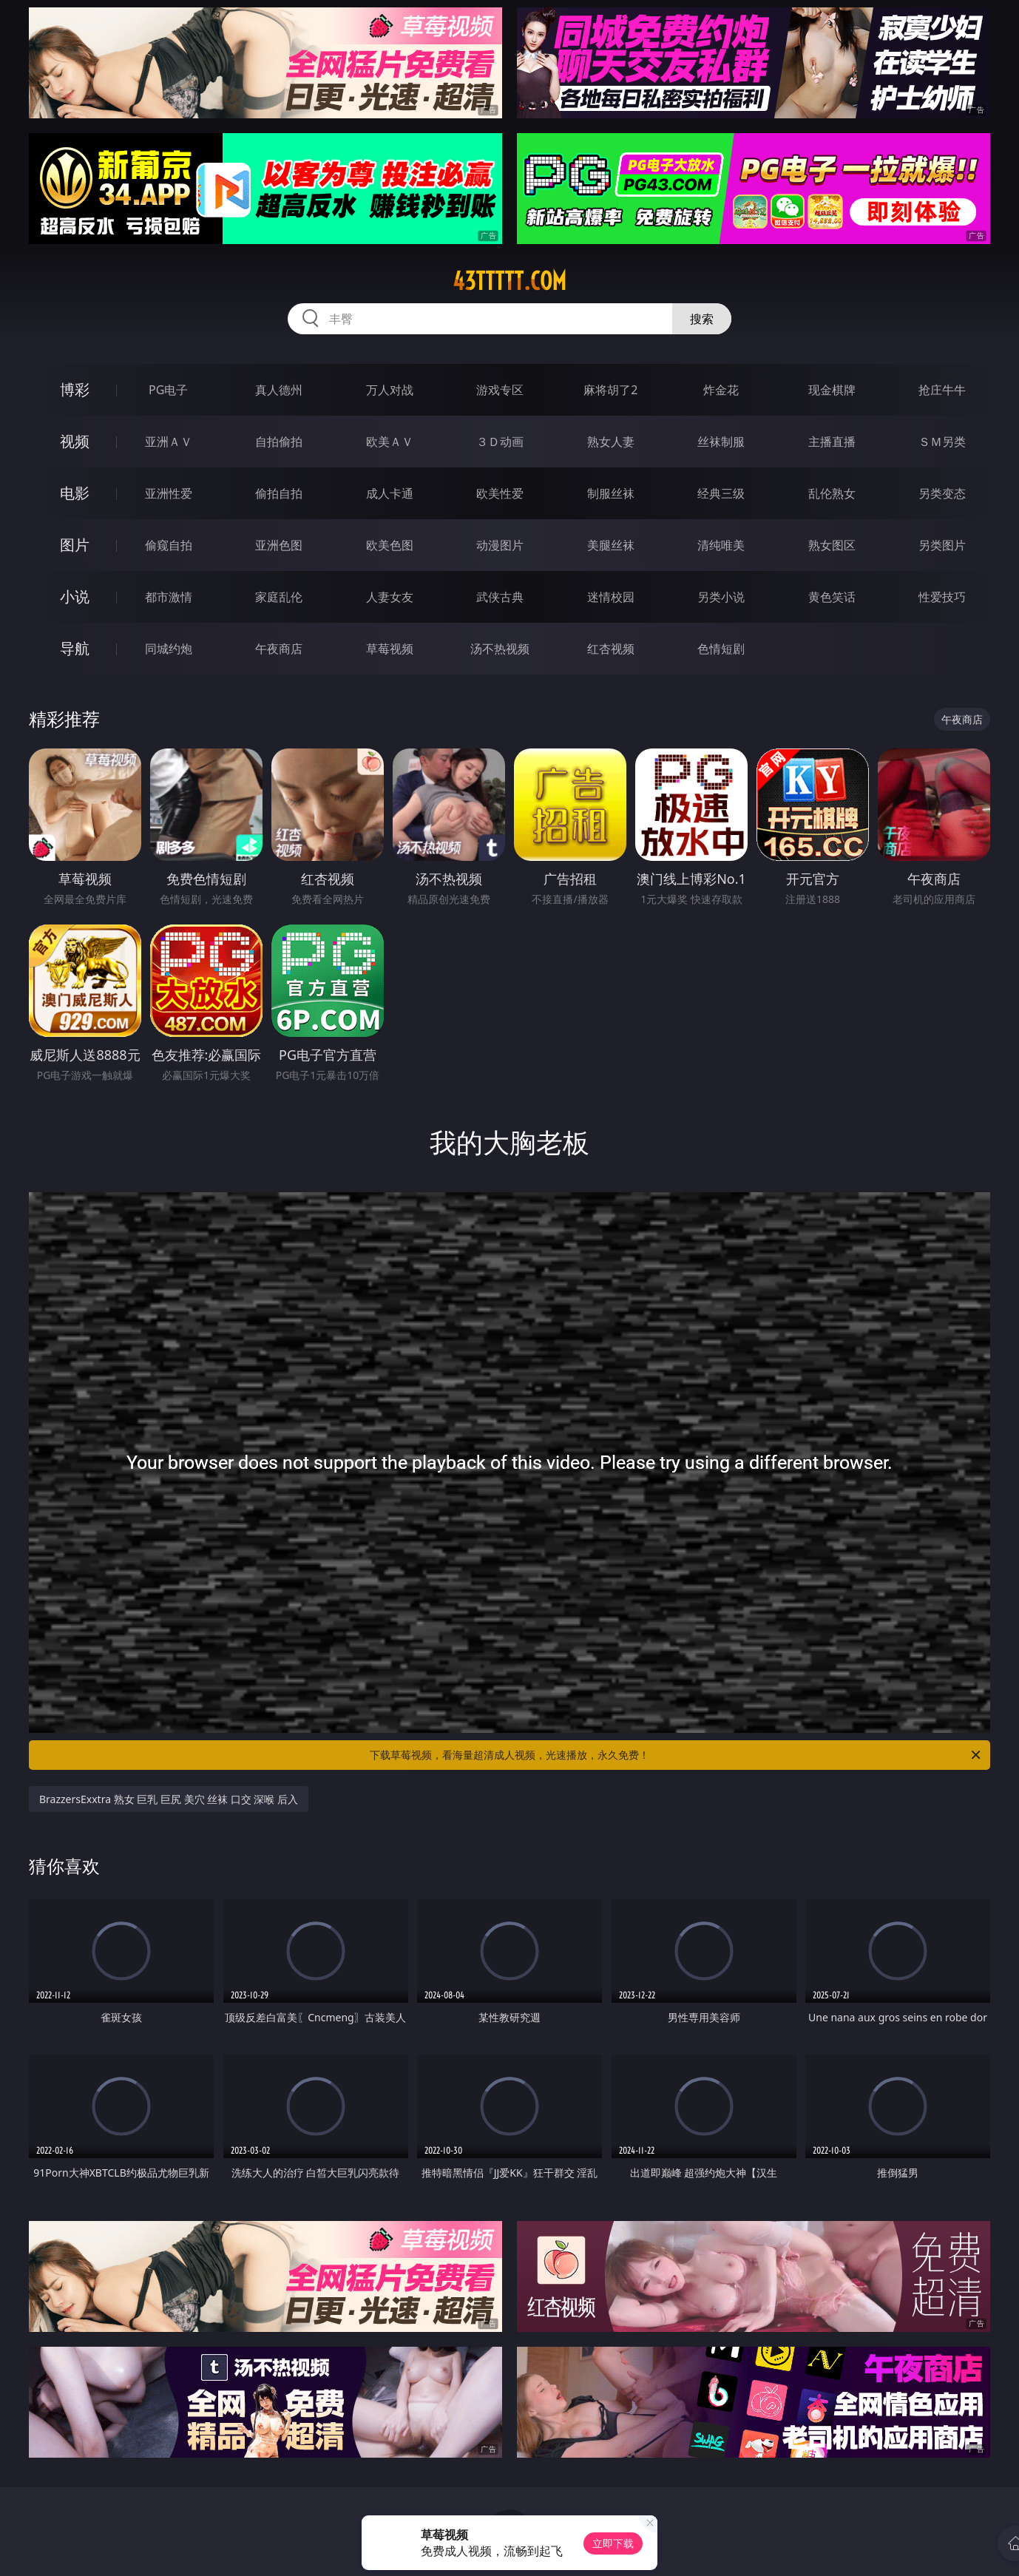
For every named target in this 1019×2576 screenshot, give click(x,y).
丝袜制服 (721, 441)
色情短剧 (721, 648)
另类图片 (942, 545)
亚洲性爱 (168, 493)
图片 (74, 545)
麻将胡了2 (610, 390)
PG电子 (168, 390)
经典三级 (721, 493)
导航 (74, 648)
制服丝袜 (610, 493)
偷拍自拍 (278, 493)
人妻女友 (389, 597)
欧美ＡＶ (389, 441)
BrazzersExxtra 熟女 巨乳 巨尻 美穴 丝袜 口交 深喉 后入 (168, 1799)
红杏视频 (610, 648)
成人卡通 (389, 493)
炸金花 (721, 390)
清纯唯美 (721, 545)
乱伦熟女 (832, 493)
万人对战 (389, 390)
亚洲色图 (278, 545)
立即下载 (613, 2543)
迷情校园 (610, 597)
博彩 (74, 389)
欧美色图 (389, 545)
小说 (74, 596)
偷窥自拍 (168, 545)
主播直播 (832, 441)
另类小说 (721, 597)
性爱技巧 (942, 597)
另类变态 (942, 493)
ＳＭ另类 (942, 441)
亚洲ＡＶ (168, 441)
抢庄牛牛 (942, 390)
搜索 (702, 319)
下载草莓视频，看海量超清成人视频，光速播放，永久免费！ (676, 1755)
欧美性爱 (500, 493)
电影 (74, 493)
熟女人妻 (610, 441)
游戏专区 (500, 390)
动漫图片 (500, 545)
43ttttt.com (509, 281)
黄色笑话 (832, 597)
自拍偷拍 (278, 441)
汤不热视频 (499, 648)
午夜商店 (278, 648)
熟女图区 (832, 545)
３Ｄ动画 (500, 441)
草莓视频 (389, 648)
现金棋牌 (832, 390)
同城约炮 (168, 648)
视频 (74, 441)
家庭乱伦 (278, 597)
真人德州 (278, 390)
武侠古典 (500, 597)
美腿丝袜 (610, 545)
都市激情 (168, 597)
